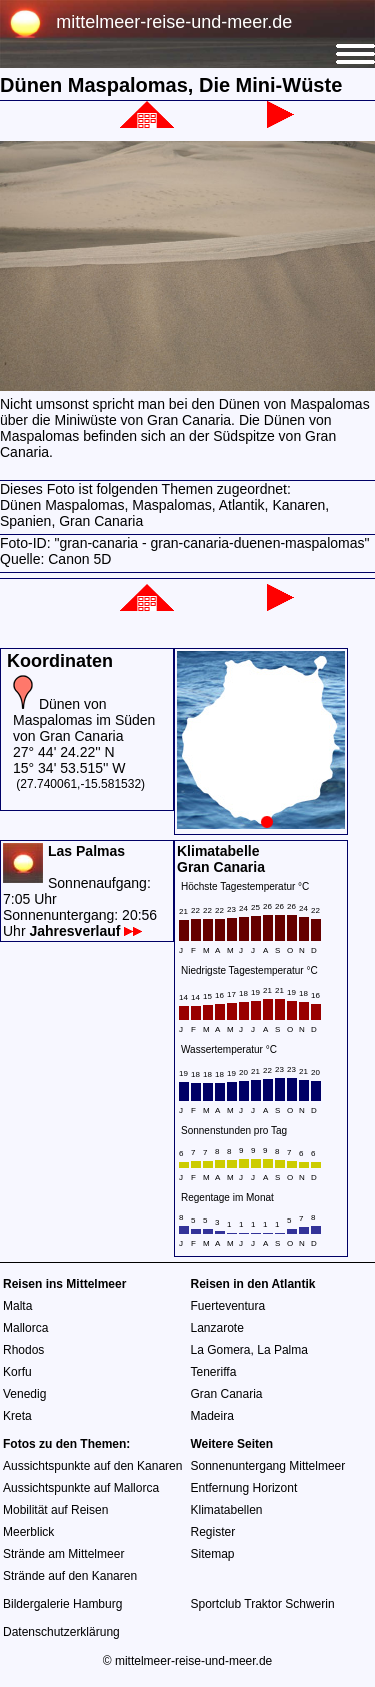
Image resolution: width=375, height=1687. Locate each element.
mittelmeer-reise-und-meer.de (174, 22)
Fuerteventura (228, 1306)
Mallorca (25, 1328)
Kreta (17, 1416)
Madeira (212, 1416)
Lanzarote (217, 1328)
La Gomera (221, 1350)
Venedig (24, 1394)
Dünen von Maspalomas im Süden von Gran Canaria (84, 720)
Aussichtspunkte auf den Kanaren (92, 1466)
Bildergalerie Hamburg (62, 1604)
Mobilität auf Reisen (55, 1510)
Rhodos (23, 1350)
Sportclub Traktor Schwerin (263, 1604)
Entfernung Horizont (244, 1488)
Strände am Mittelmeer (63, 1554)
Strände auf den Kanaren (70, 1576)
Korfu (17, 1372)
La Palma (282, 1350)
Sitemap (213, 1554)
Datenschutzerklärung (61, 1632)
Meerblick (28, 1532)
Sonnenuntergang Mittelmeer (268, 1466)
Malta (17, 1306)
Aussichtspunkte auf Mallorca (81, 1488)
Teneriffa (214, 1372)
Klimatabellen (227, 1510)
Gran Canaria (227, 1394)
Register (213, 1532)
